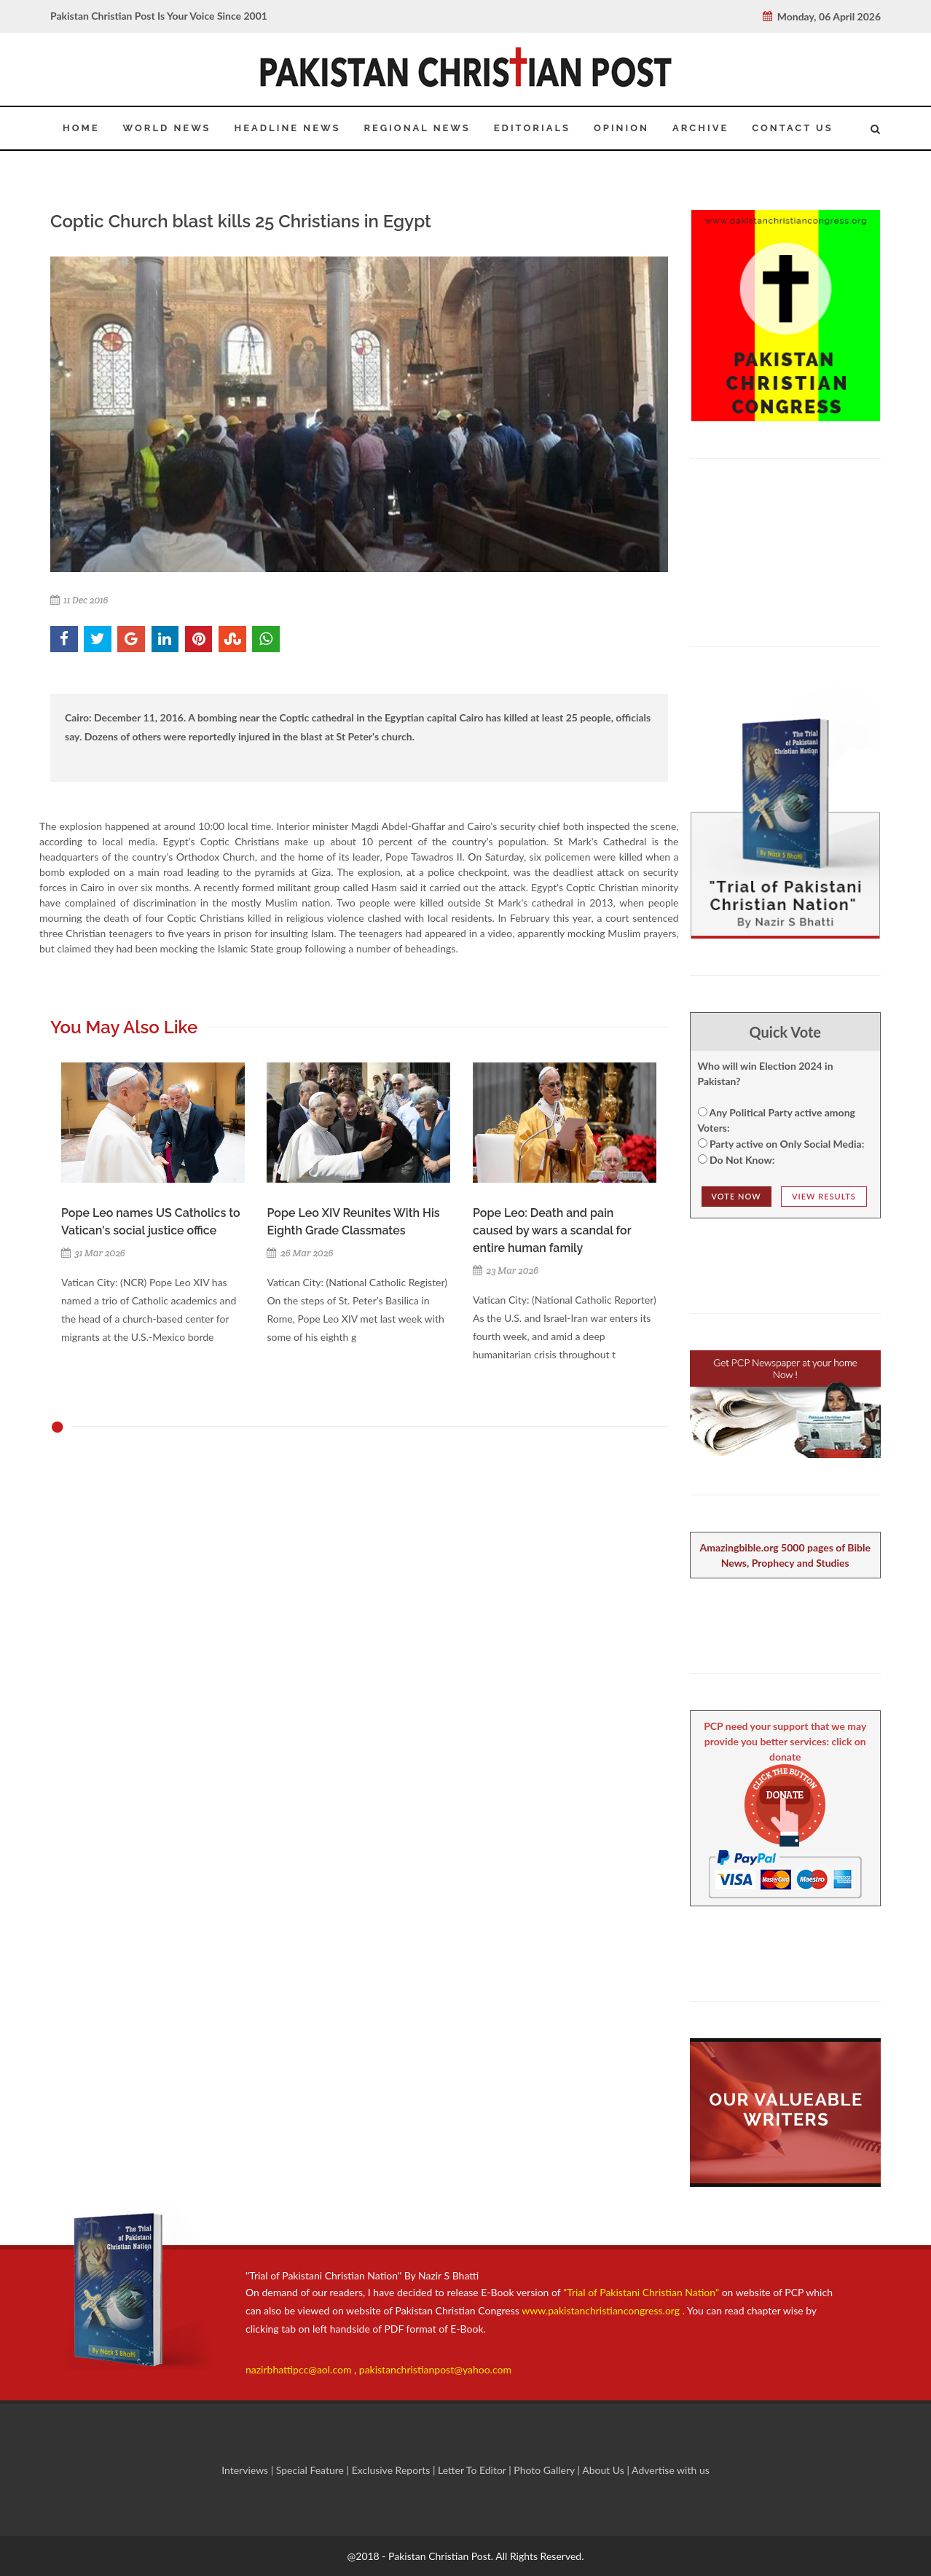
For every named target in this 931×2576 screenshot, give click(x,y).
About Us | (607, 2470)
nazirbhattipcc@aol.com (299, 2369)
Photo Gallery (544, 2470)
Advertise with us (671, 2470)
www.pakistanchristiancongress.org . (602, 2310)
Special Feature (311, 2470)
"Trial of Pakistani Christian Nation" (642, 2292)
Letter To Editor (473, 2470)
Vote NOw (736, 1196)
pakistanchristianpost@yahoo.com (435, 2369)
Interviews (246, 2470)
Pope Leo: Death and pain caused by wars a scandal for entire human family (552, 1230)
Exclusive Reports (392, 2470)
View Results (824, 1196)
